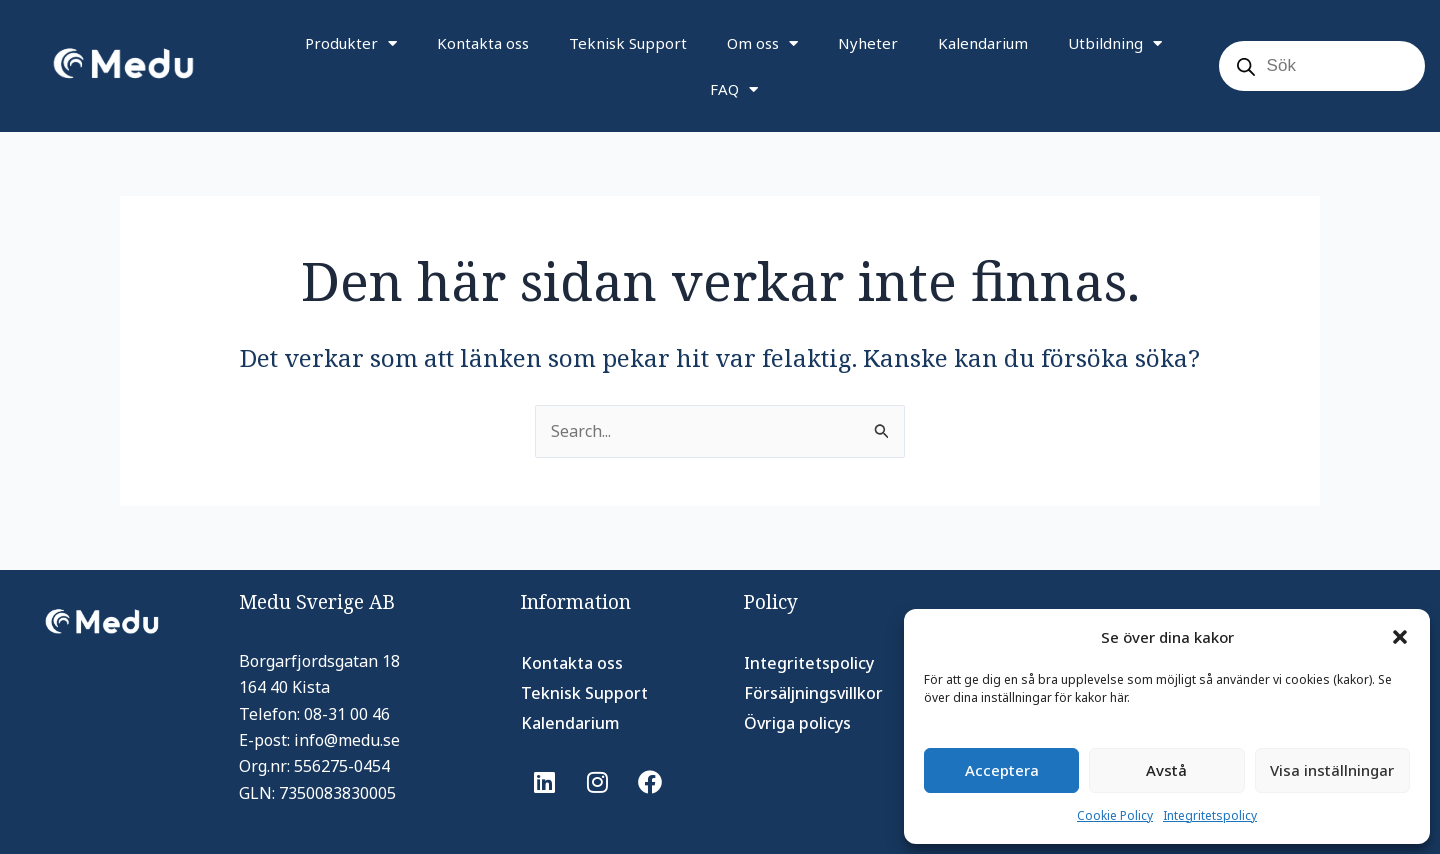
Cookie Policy (1115, 815)
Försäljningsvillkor (813, 693)
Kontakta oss (483, 43)
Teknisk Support (628, 43)
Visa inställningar (1332, 770)
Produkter (351, 43)
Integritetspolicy (1210, 815)
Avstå (1166, 770)
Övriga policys (797, 723)
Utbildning (1115, 43)
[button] (1400, 637)
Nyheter (868, 43)
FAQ (734, 89)
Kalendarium (983, 43)
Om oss (762, 43)
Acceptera (1002, 770)
